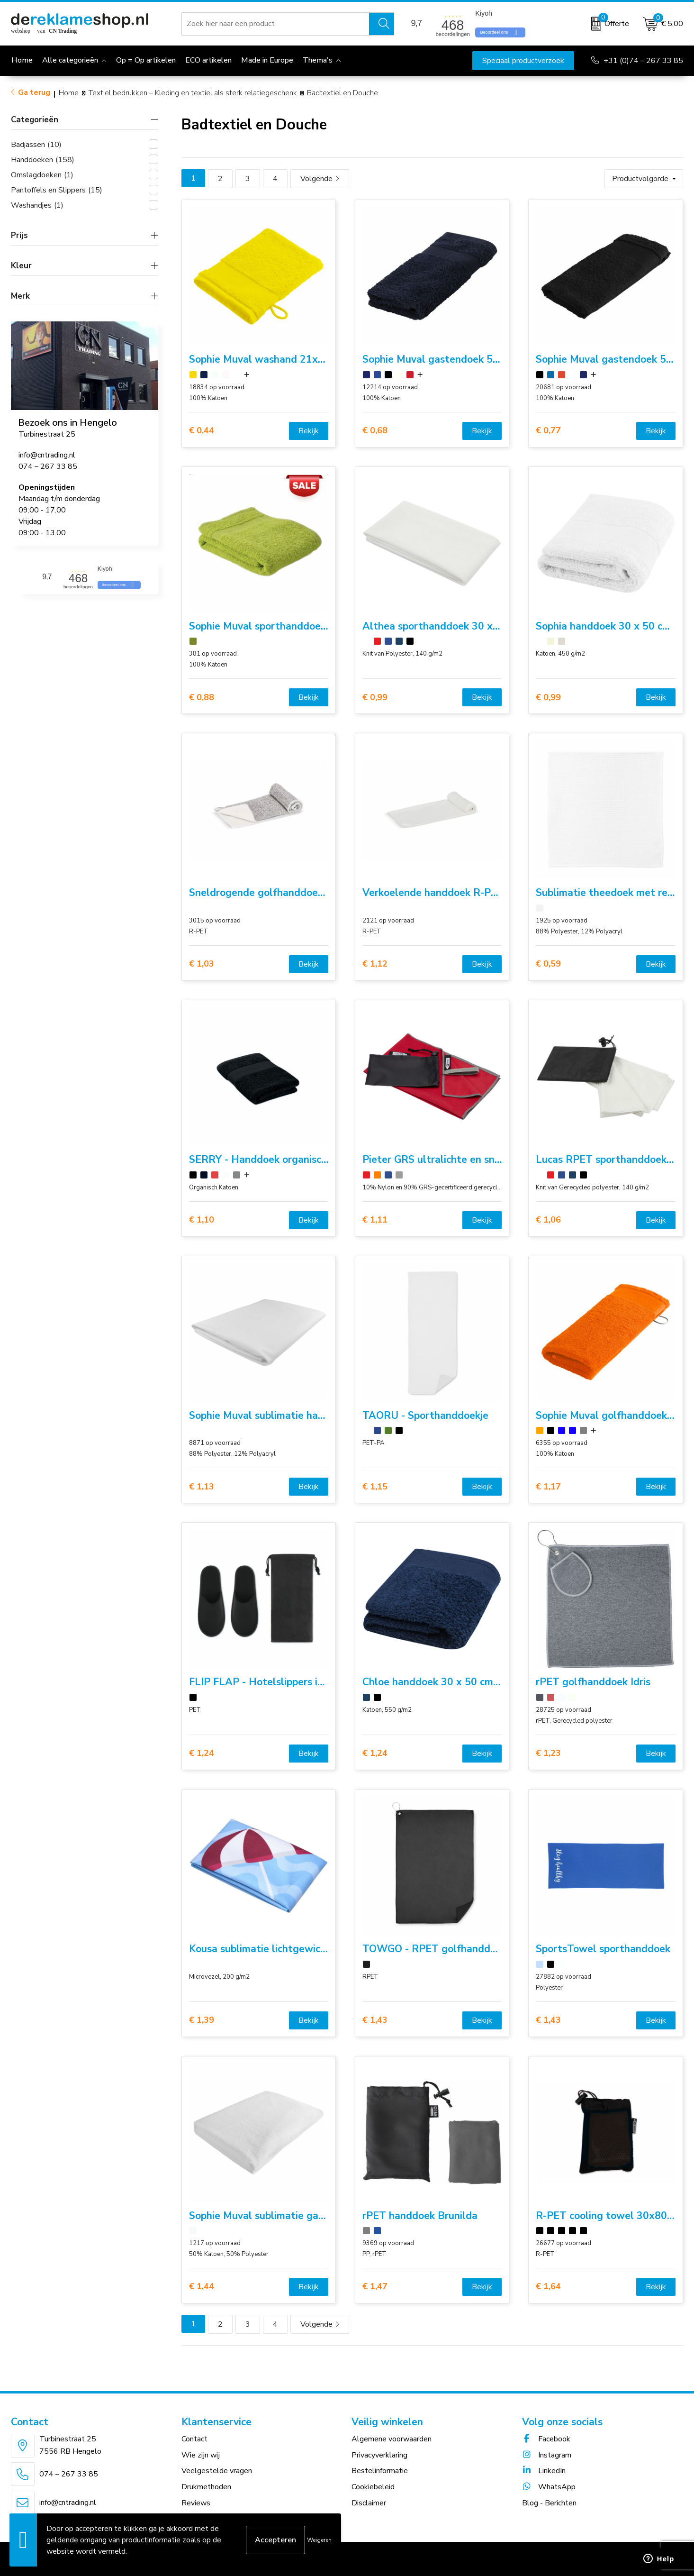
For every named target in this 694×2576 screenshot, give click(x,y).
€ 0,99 (375, 697)
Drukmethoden (206, 2487)
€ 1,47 (375, 2286)
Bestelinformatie (380, 2471)
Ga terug (34, 92)
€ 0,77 (548, 430)
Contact (194, 2439)
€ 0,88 (201, 697)
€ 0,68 (375, 430)
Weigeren (319, 2540)
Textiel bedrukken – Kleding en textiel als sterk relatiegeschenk (193, 93)
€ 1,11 (375, 1220)
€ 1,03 (201, 964)
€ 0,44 (201, 430)
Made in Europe (267, 60)
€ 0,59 (548, 964)
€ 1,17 (548, 1486)
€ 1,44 (201, 2286)
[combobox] (275, 24)
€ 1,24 (201, 1753)
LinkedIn (544, 2471)
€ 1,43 (375, 2020)
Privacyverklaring (379, 2455)
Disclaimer (369, 2503)
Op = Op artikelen (146, 60)
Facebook (546, 2439)
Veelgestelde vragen (216, 2471)
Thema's (318, 60)
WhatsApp (549, 2487)
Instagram (546, 2455)
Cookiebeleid (373, 2487)
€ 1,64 (548, 2286)
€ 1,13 (201, 1486)
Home (69, 93)
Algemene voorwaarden (392, 2439)
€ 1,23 (548, 1753)
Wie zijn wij (200, 2455)
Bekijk (308, 431)
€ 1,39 (201, 2020)
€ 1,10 (201, 1220)
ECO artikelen (208, 60)
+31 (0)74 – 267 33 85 (643, 60)
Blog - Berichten (549, 2503)
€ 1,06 (548, 1220)
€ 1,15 (375, 1486)
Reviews (195, 2503)
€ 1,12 (375, 964)
